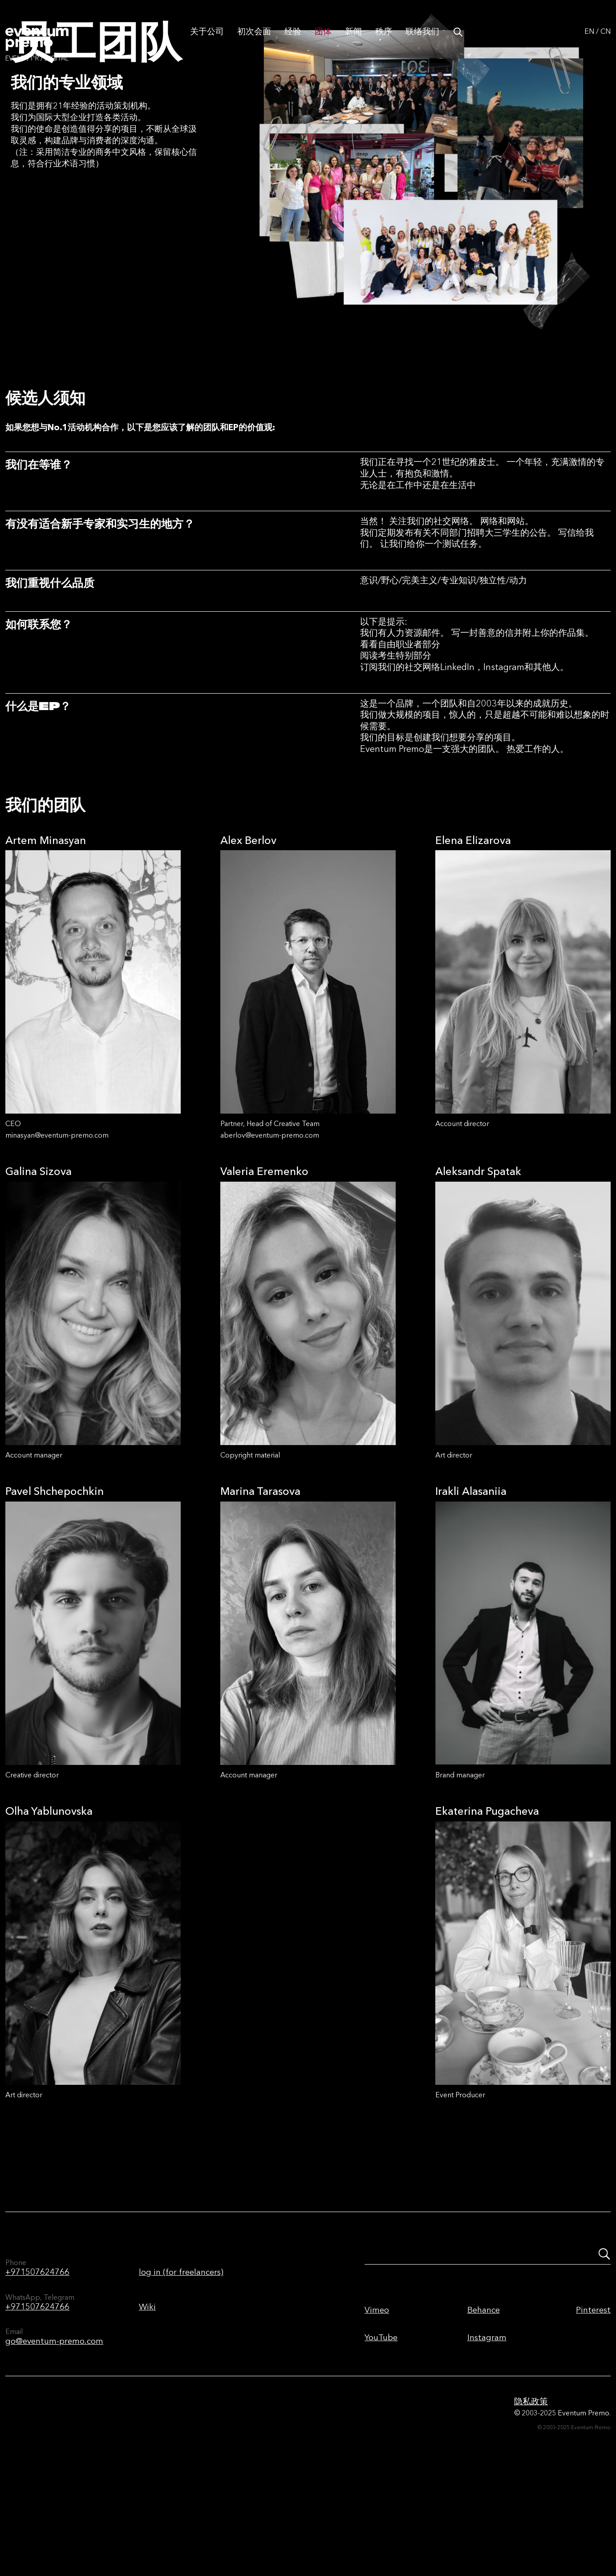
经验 (292, 41)
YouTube (381, 2426)
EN (589, 40)
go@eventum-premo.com (54, 2430)
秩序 (383, 41)
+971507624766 (37, 2361)
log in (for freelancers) (181, 2361)
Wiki (147, 2395)
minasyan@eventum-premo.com (57, 1223)
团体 (323, 41)
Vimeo (377, 2399)
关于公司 (207, 41)
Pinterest (593, 2399)
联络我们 (422, 41)
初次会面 (254, 41)
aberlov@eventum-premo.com (269, 1223)
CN (605, 40)
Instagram (487, 2426)
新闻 (353, 41)
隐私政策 (531, 2490)
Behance (483, 2399)
